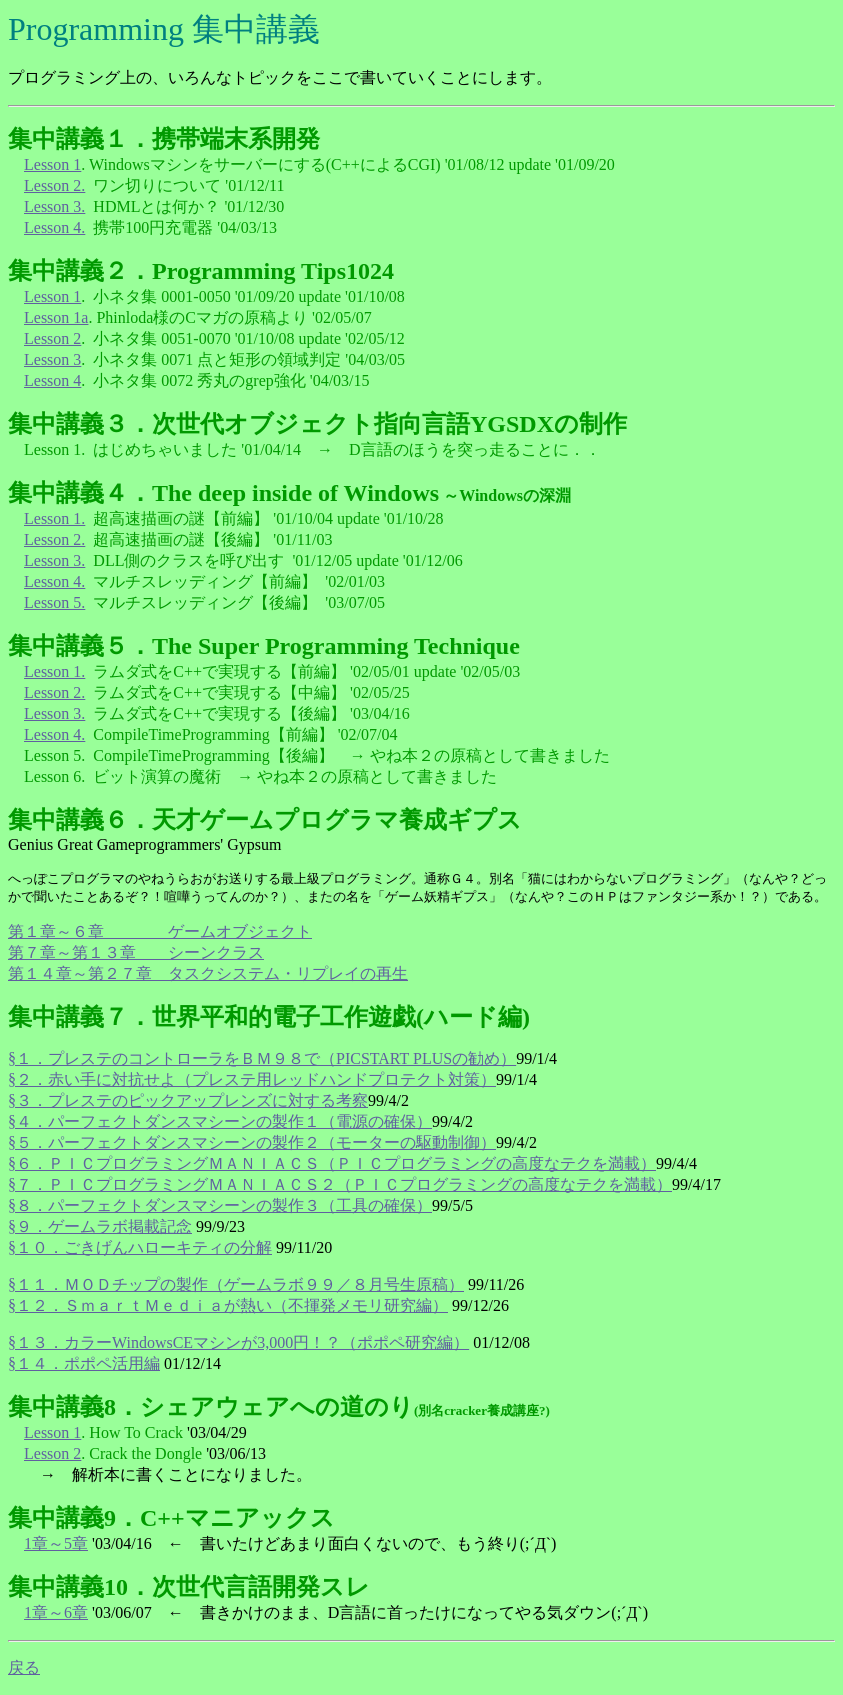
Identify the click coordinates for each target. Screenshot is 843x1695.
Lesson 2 (52, 338)
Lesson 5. (54, 602)
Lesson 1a (56, 317)
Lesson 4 (52, 380)
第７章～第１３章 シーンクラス (136, 952)
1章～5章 (56, 1543)
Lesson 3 (52, 359)
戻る (24, 1667)
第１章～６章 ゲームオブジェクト (160, 931)
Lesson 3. (54, 206)
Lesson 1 (52, 164)
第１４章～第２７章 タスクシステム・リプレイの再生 (208, 973)
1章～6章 (56, 1612)
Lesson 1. (54, 518)
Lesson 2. (54, 185)
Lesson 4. (54, 227)
